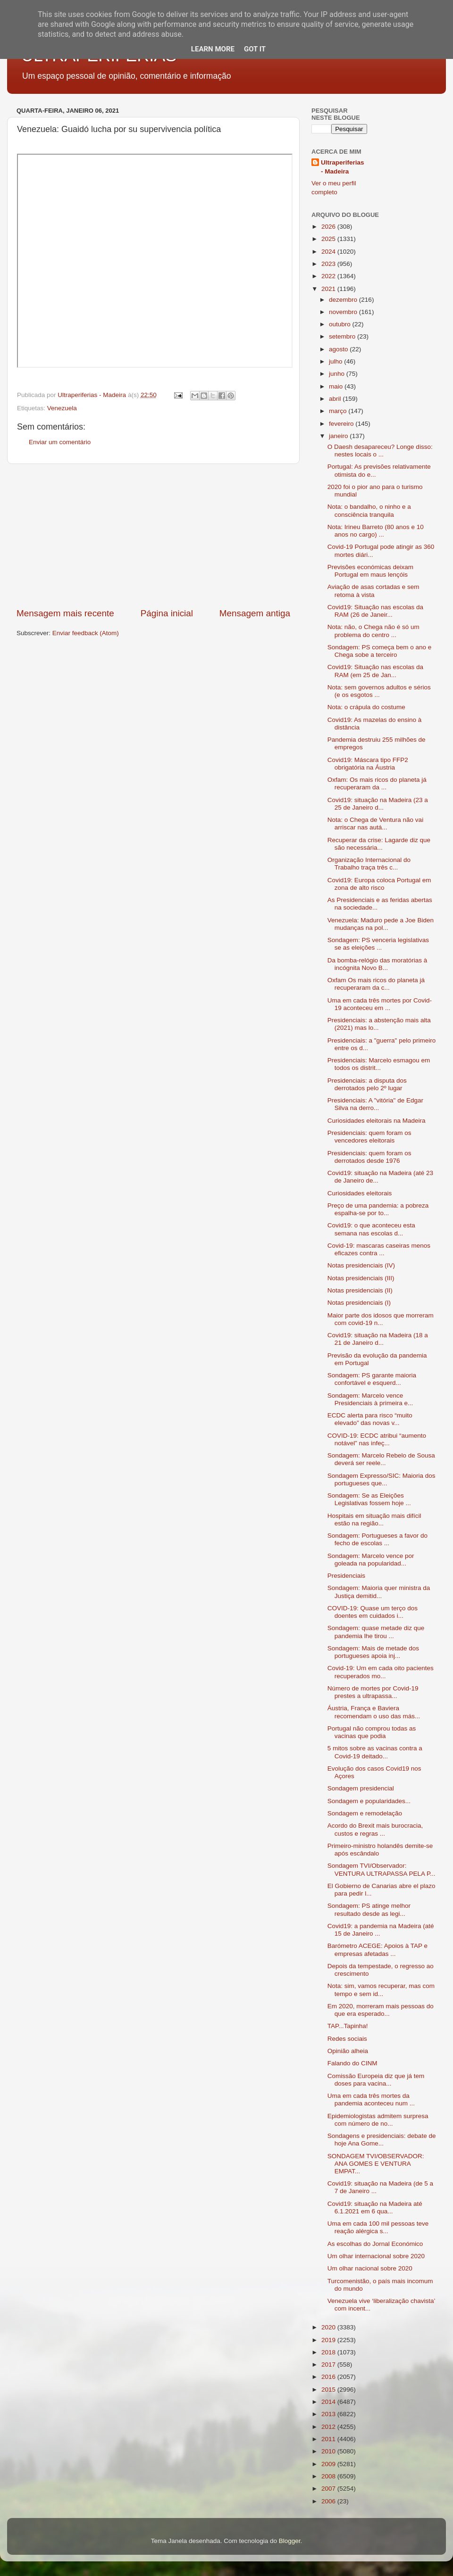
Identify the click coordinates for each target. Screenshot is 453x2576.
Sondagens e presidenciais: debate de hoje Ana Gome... (381, 2139)
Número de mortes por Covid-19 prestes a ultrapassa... (373, 1692)
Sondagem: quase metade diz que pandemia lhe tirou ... (376, 1631)
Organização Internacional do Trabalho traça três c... (369, 863)
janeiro (339, 435)
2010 (329, 2451)
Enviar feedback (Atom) (85, 633)
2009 (329, 2464)
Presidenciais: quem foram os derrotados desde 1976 (369, 1157)
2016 (329, 2376)
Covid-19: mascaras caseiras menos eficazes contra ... (378, 1249)
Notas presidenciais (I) (359, 1302)
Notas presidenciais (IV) (361, 1265)
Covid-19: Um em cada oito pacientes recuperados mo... (380, 1672)
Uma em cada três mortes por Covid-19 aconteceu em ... (379, 1004)
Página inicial (167, 613)
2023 (329, 263)
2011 (329, 2439)
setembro (343, 336)
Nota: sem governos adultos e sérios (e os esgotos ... (379, 691)
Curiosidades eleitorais (359, 1193)
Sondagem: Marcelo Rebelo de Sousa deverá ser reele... (381, 1459)
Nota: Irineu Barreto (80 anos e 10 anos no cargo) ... (375, 530)
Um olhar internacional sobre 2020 (376, 2256)
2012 (329, 2426)
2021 (329, 288)
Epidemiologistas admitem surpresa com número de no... (377, 2119)
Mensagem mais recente (65, 613)
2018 (329, 2352)
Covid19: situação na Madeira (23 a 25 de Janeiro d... (377, 803)
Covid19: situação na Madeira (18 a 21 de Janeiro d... (377, 1339)
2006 (329, 2501)
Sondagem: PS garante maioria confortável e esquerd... (371, 1379)
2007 (329, 2488)
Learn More (213, 49)
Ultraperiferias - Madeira (342, 167)
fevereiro (342, 423)
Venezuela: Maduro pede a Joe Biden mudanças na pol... (380, 924)
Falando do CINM (352, 2063)
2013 (329, 2414)
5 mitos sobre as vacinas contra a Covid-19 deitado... (374, 1752)
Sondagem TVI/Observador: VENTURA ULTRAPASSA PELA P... (381, 1869)
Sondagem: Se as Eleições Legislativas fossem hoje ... (369, 1499)
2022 (329, 276)
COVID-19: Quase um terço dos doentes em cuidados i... (372, 1612)
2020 (329, 2327)
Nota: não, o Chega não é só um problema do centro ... (373, 630)
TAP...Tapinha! (347, 2025)
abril (336, 398)
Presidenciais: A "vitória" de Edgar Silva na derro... (375, 1104)
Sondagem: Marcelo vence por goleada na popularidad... (370, 1559)
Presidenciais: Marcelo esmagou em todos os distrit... (378, 1064)
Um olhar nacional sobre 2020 (369, 2268)
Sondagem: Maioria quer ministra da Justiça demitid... (378, 1591)
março (338, 410)
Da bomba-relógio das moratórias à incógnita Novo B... (377, 964)
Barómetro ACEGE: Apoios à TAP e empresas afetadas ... (377, 1949)
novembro (344, 311)
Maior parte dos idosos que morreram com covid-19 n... (380, 1319)
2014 (329, 2401)
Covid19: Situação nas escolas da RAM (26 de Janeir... (375, 611)
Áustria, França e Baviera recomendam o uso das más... (373, 1712)
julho (336, 361)
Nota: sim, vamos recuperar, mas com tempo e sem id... (381, 1989)
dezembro (344, 299)
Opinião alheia (347, 2050)
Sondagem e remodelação (364, 1813)
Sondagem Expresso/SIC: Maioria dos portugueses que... (381, 1479)
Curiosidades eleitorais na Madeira (376, 1120)
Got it (255, 49)
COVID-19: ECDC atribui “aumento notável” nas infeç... (376, 1439)
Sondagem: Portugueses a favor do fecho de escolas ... (377, 1539)
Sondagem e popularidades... (369, 1801)
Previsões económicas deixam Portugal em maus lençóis (370, 570)
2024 (329, 251)
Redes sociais (347, 2038)
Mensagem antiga (254, 613)
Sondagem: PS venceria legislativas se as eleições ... (378, 943)
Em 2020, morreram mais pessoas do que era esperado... (380, 2010)
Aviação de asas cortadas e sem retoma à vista (373, 590)
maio (336, 386)
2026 (329, 226)
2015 (329, 2389)
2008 (329, 2476)
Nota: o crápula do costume (366, 707)
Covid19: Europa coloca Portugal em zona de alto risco (379, 884)
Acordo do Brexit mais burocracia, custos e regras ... (375, 1829)
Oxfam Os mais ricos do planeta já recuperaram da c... (376, 984)
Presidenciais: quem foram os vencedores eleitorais (369, 1136)
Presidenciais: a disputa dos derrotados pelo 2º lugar (367, 1084)
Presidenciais (346, 1575)
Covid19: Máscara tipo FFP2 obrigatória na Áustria (367, 763)
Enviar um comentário (60, 442)
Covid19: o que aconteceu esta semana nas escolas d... (371, 1229)
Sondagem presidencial (360, 1788)
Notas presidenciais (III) (360, 1278)
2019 (329, 2340)
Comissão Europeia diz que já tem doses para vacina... (376, 2079)
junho (337, 373)
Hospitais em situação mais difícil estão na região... (374, 1519)
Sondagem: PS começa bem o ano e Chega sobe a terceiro (379, 651)
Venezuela (62, 408)
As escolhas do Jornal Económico (375, 2243)
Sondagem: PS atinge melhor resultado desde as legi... (369, 1909)
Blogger (290, 2540)
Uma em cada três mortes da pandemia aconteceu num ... (371, 2099)
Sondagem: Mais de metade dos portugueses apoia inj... (373, 1652)
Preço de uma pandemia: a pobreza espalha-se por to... (378, 1209)
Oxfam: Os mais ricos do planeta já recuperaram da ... (377, 783)
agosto (339, 349)
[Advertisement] (153, 536)
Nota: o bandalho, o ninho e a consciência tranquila (369, 510)
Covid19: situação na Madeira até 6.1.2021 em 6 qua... (374, 2207)
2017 (329, 2364)
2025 (329, 238)
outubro (340, 324)
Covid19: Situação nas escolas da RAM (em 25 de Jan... (375, 670)
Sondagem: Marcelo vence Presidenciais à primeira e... (370, 1399)
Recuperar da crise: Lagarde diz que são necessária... (378, 844)
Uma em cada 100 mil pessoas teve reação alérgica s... (378, 2227)
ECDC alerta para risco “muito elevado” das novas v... (369, 1419)
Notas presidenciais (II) (360, 1290)
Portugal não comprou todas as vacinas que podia (371, 1732)
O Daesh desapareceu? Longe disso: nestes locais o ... (380, 450)
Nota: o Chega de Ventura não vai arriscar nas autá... (375, 823)
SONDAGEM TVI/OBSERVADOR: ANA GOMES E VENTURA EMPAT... (375, 2164)
